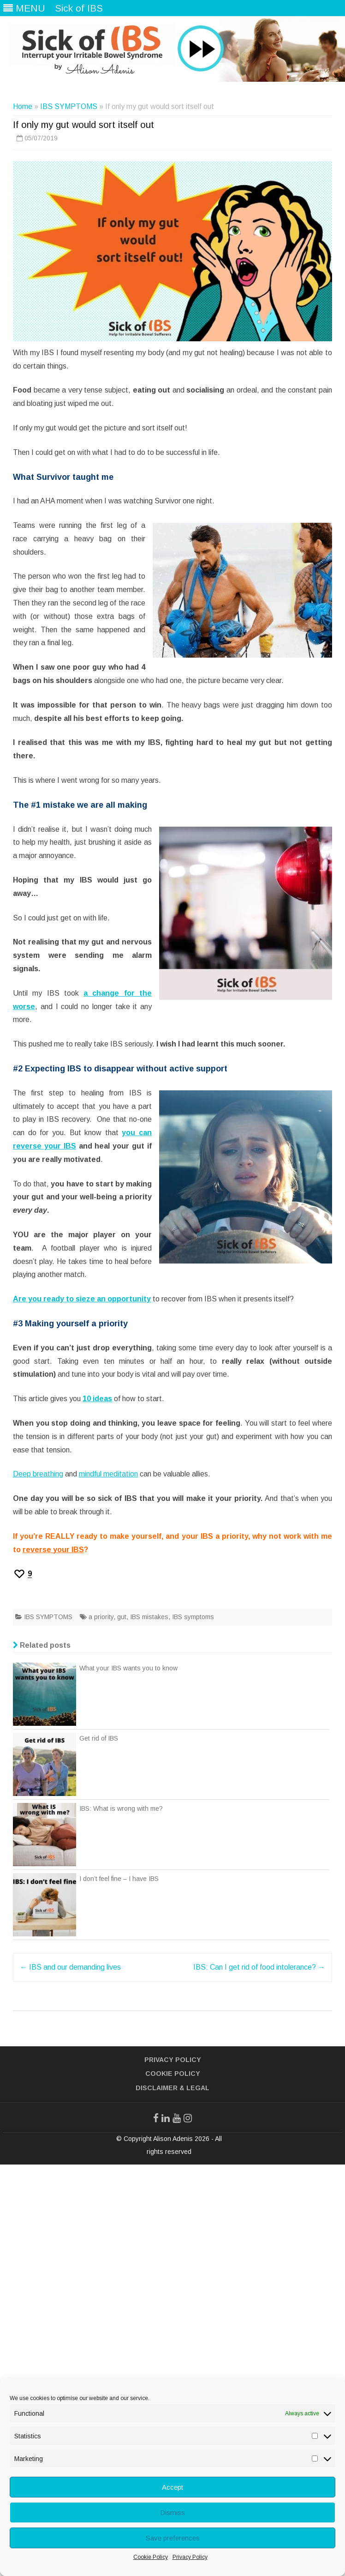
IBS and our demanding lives (70, 1967)
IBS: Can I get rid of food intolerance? (259, 1967)
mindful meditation (108, 1474)
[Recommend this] (22, 1573)
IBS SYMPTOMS (68, 106)
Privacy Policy (190, 2557)
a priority (101, 1617)
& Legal (194, 2088)
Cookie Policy (150, 2557)
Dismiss (172, 2512)
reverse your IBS (53, 1550)
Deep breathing (38, 1474)
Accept (172, 2487)
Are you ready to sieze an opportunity (82, 1299)
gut (121, 1617)
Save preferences (173, 2538)
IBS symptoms (193, 1617)
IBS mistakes (149, 1617)
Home (22, 106)
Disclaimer (157, 2088)
